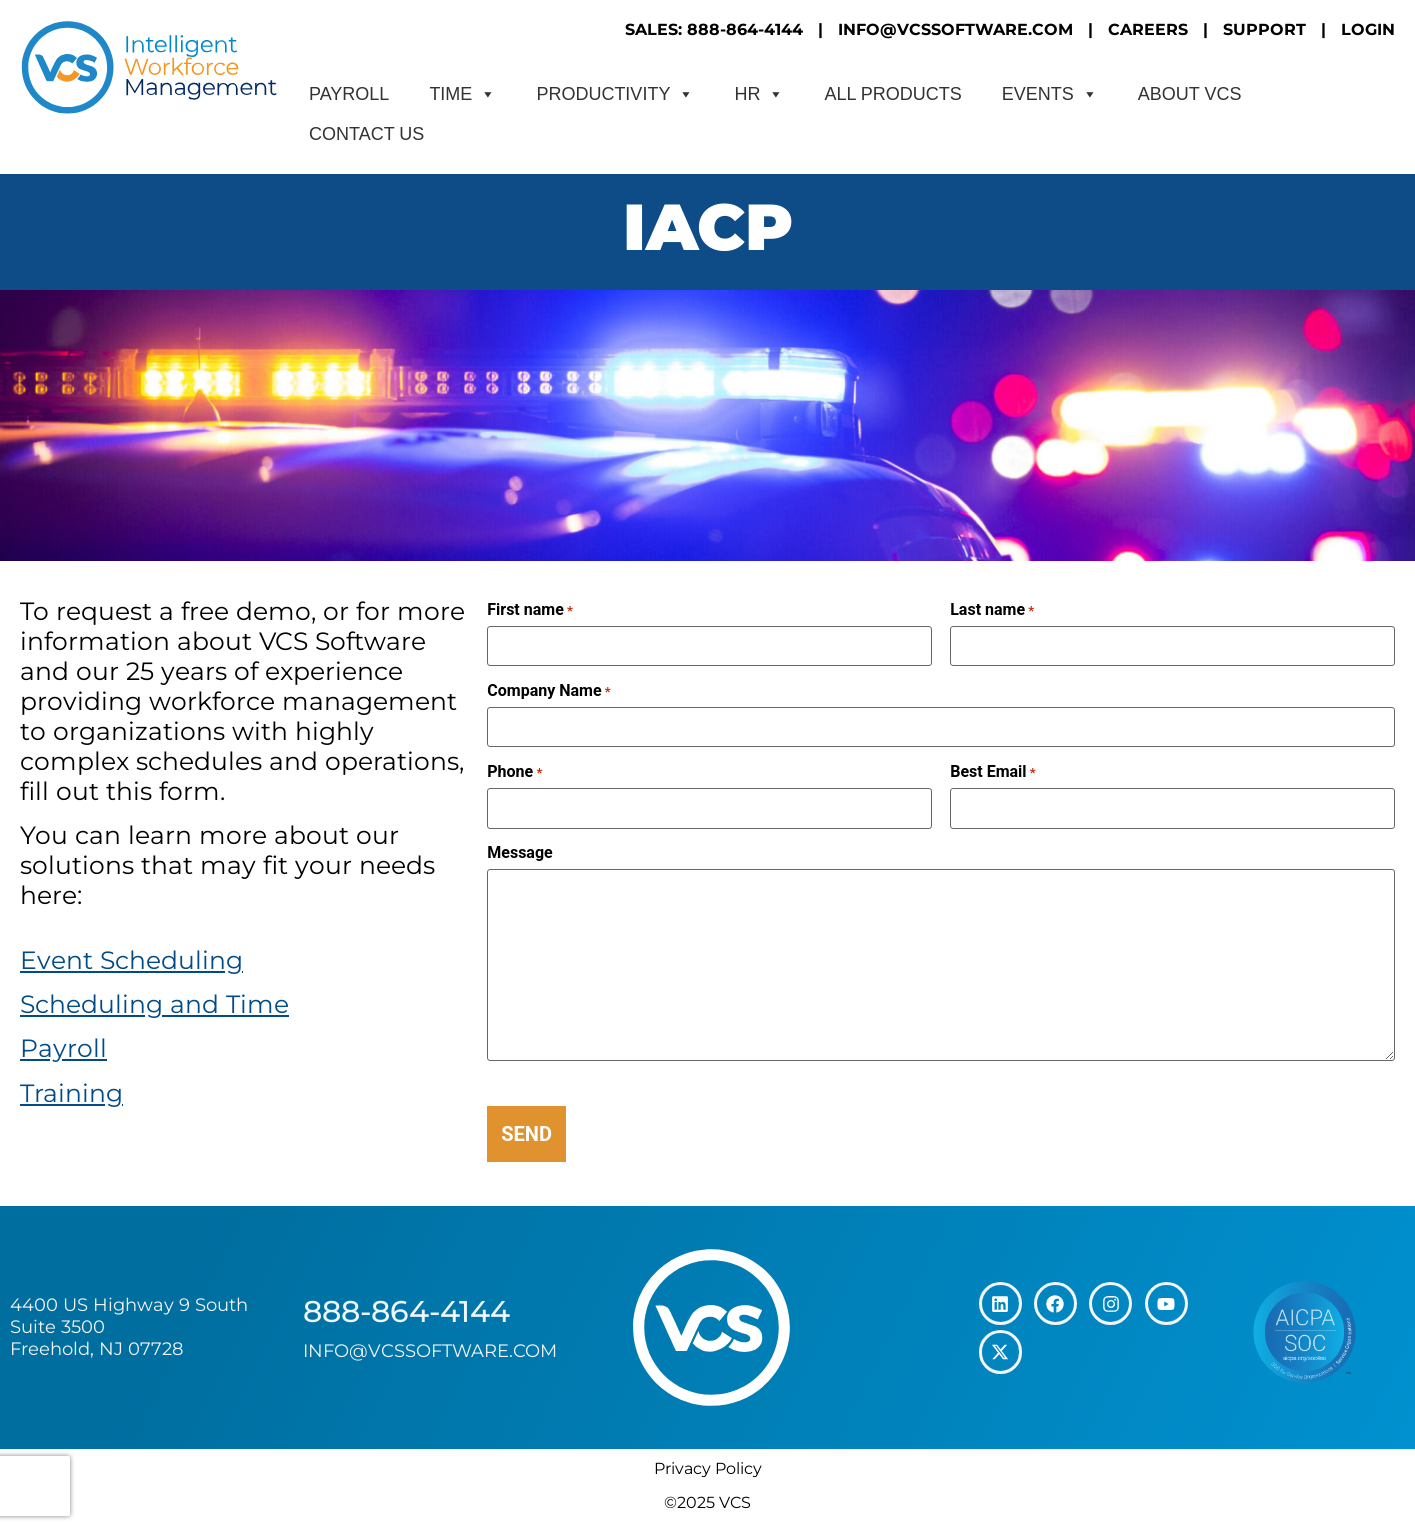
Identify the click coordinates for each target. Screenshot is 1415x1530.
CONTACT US (366, 134)
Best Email (993, 772)
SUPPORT (1264, 29)
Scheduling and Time (154, 1004)
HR (759, 94)
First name (530, 610)
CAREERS (1148, 29)
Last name (992, 610)
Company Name (548, 691)
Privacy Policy (708, 1468)
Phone (514, 772)
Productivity (615, 94)
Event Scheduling (131, 960)
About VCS (1190, 94)
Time (462, 94)
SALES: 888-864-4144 (714, 29)
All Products (892, 94)
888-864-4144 (406, 1311)
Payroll (349, 94)
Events (1050, 94)
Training (71, 1093)
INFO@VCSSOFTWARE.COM (955, 29)
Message (519, 853)
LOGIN (1368, 29)
